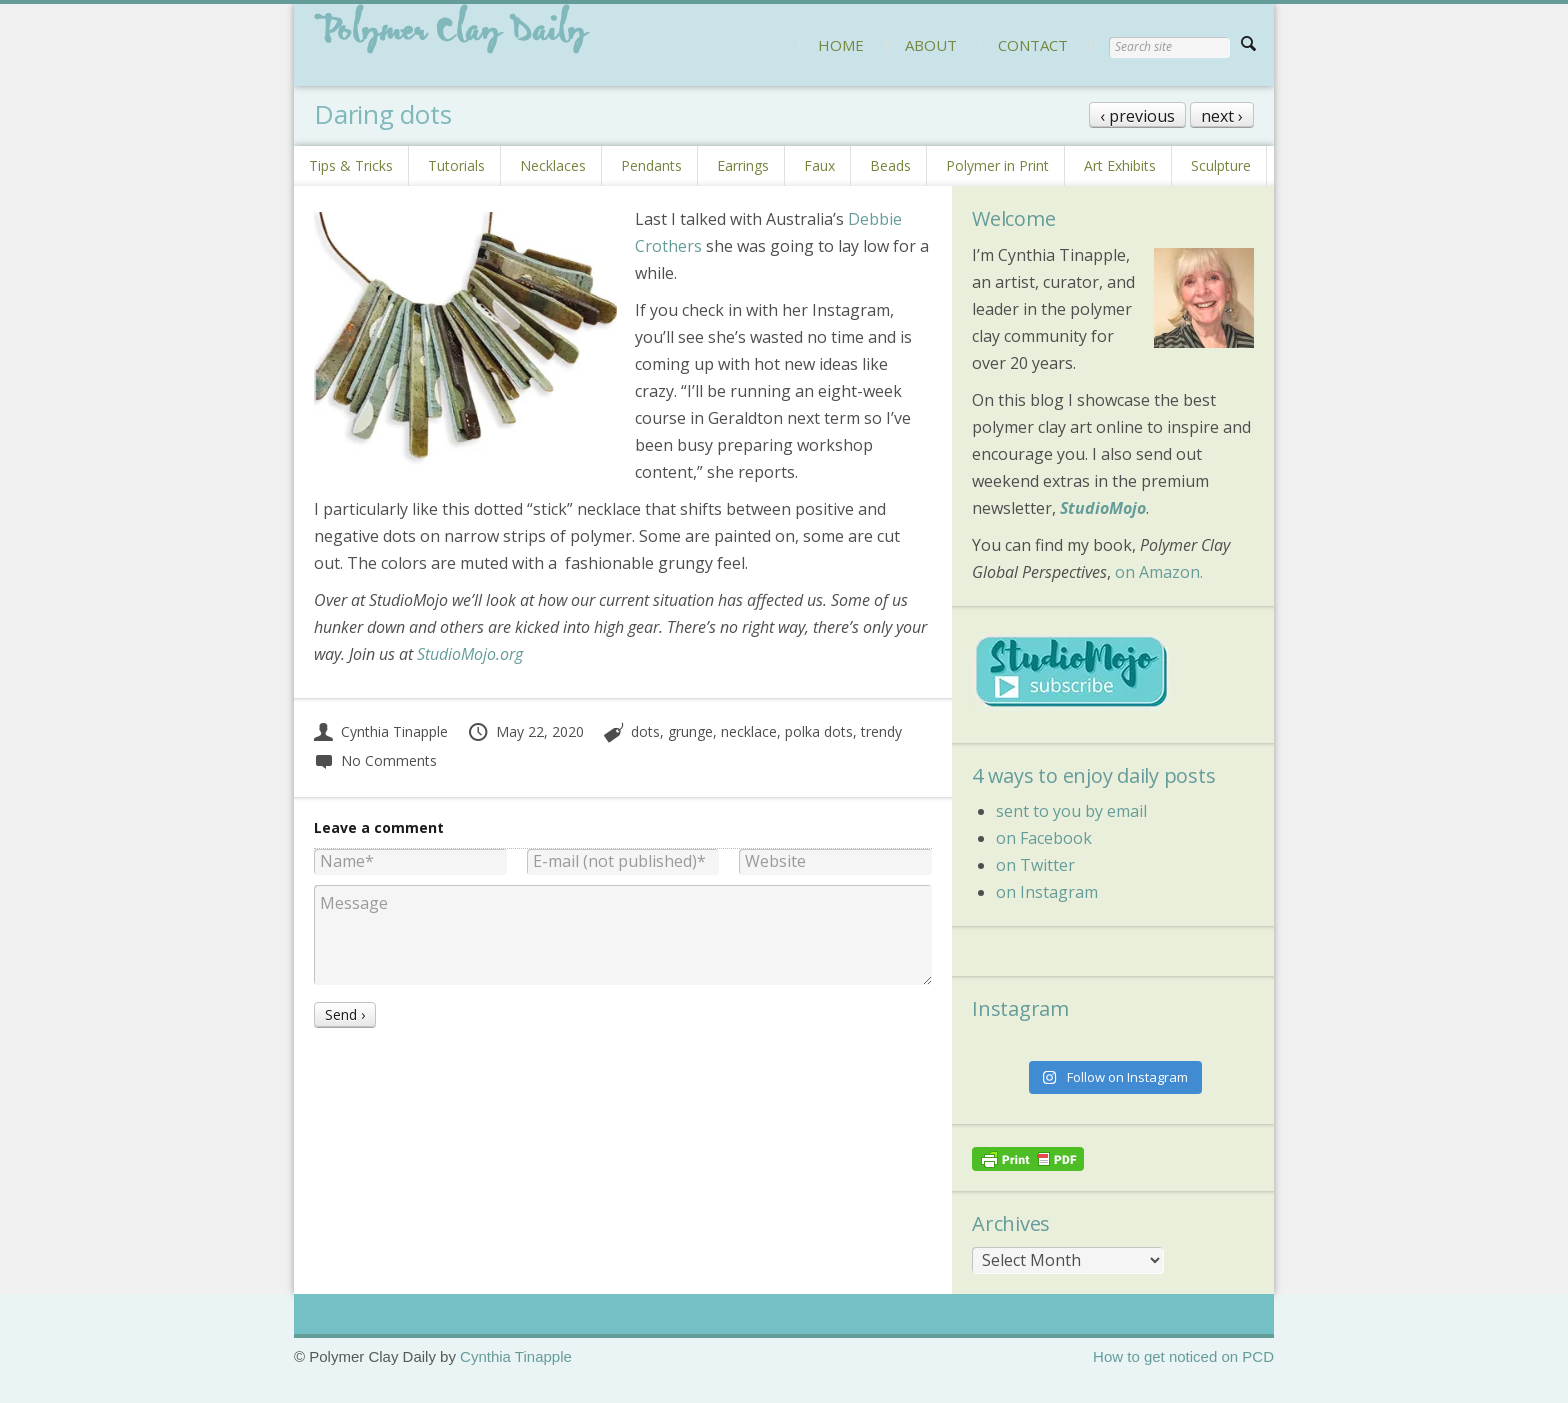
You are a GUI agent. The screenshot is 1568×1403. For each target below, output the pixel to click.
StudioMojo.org (470, 654)
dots (645, 731)
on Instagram (1047, 892)
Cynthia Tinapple (381, 731)
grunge (690, 731)
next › (1222, 116)
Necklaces (553, 165)
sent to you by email (1071, 811)
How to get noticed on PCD (1183, 1356)
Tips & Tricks (351, 165)
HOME (841, 45)
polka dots (819, 731)
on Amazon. (1159, 572)
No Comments (375, 760)
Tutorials (456, 165)
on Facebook (1044, 838)
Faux (819, 165)
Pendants (651, 165)
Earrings (743, 165)
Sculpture (1221, 165)
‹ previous (1137, 116)
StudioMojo (1103, 508)
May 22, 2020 (525, 731)
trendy (881, 731)
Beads (890, 165)
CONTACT (1033, 45)
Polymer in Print (997, 165)
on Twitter (1035, 865)
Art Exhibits (1120, 165)
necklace (749, 731)
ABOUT (931, 45)
